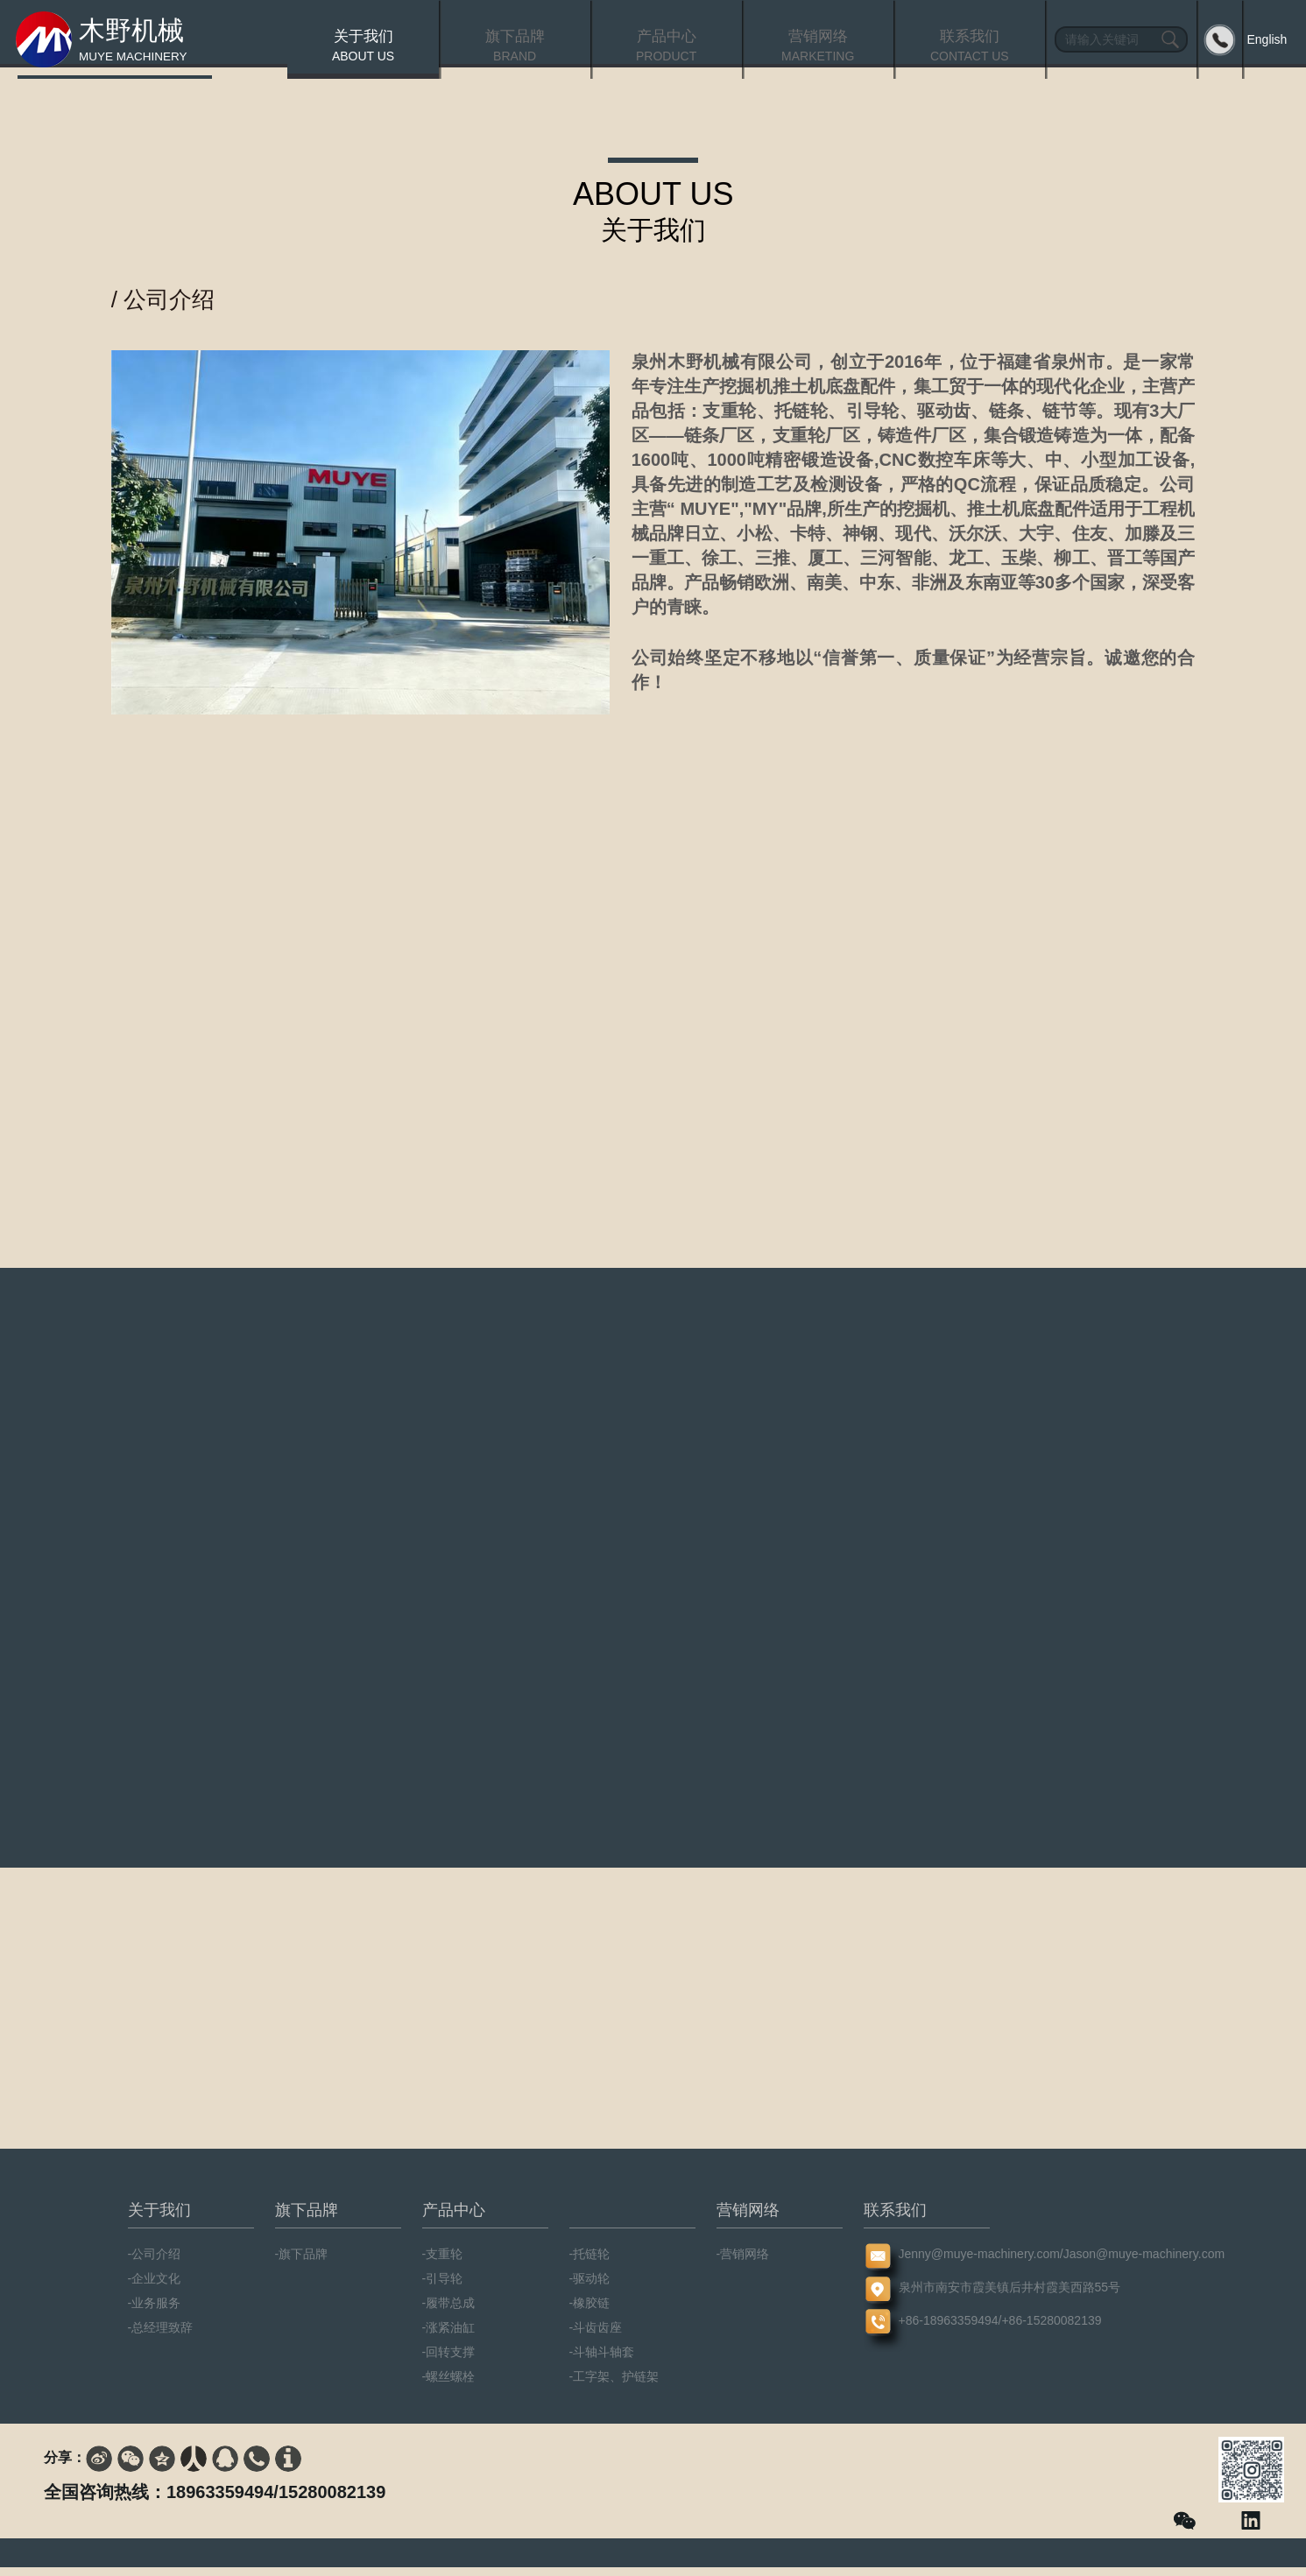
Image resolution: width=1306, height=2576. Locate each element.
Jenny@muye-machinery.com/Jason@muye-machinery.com (927, 2262)
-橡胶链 (590, 2312)
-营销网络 (743, 2263)
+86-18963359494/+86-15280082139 (927, 2329)
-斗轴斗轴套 (602, 2361)
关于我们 (159, 2219)
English (1266, 39)
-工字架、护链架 (614, 2385)
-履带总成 (449, 2312)
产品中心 (453, 2219)
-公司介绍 (154, 2263)
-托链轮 (590, 2263)
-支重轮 (442, 2263)
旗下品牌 (306, 2219)
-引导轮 (442, 2287)
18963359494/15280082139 (275, 2500)
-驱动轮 (590, 2287)
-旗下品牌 (301, 2263)
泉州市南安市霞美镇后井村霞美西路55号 (927, 2296)
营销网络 (748, 2219)
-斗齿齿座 (596, 2336)
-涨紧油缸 (449, 2336)
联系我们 (895, 2219)
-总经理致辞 (161, 2336)
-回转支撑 (449, 2361)
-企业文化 (154, 2287)
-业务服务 (154, 2312)
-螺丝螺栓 (449, 2385)
